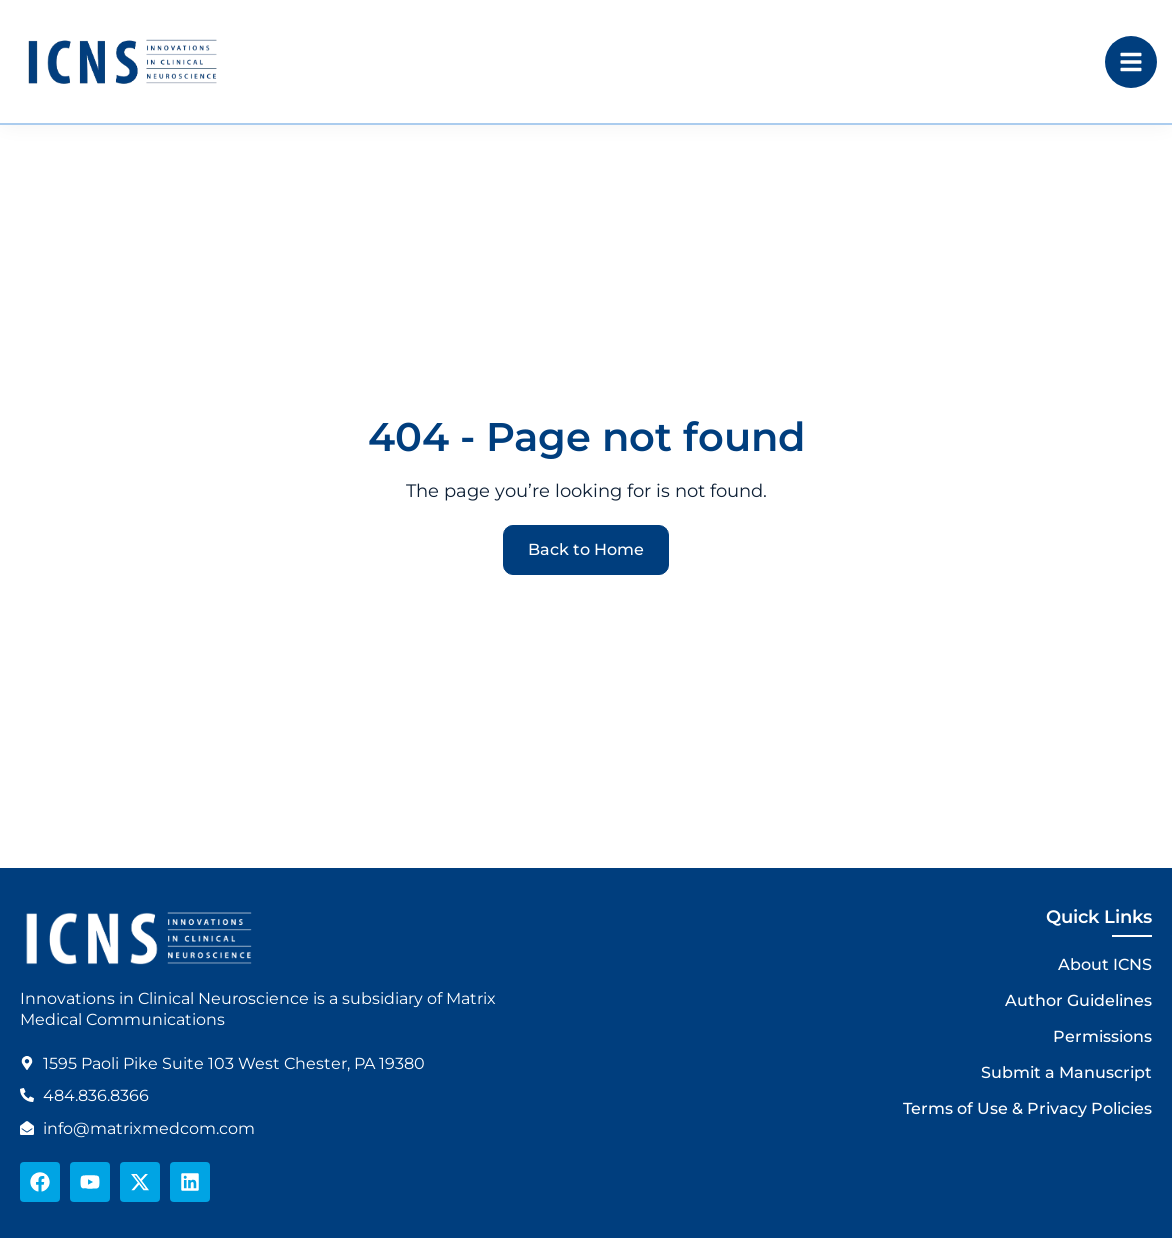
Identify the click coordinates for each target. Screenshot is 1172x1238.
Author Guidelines (1078, 1000)
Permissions (1102, 1036)
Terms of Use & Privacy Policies (1027, 1108)
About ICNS (1105, 964)
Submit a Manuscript (1066, 1072)
